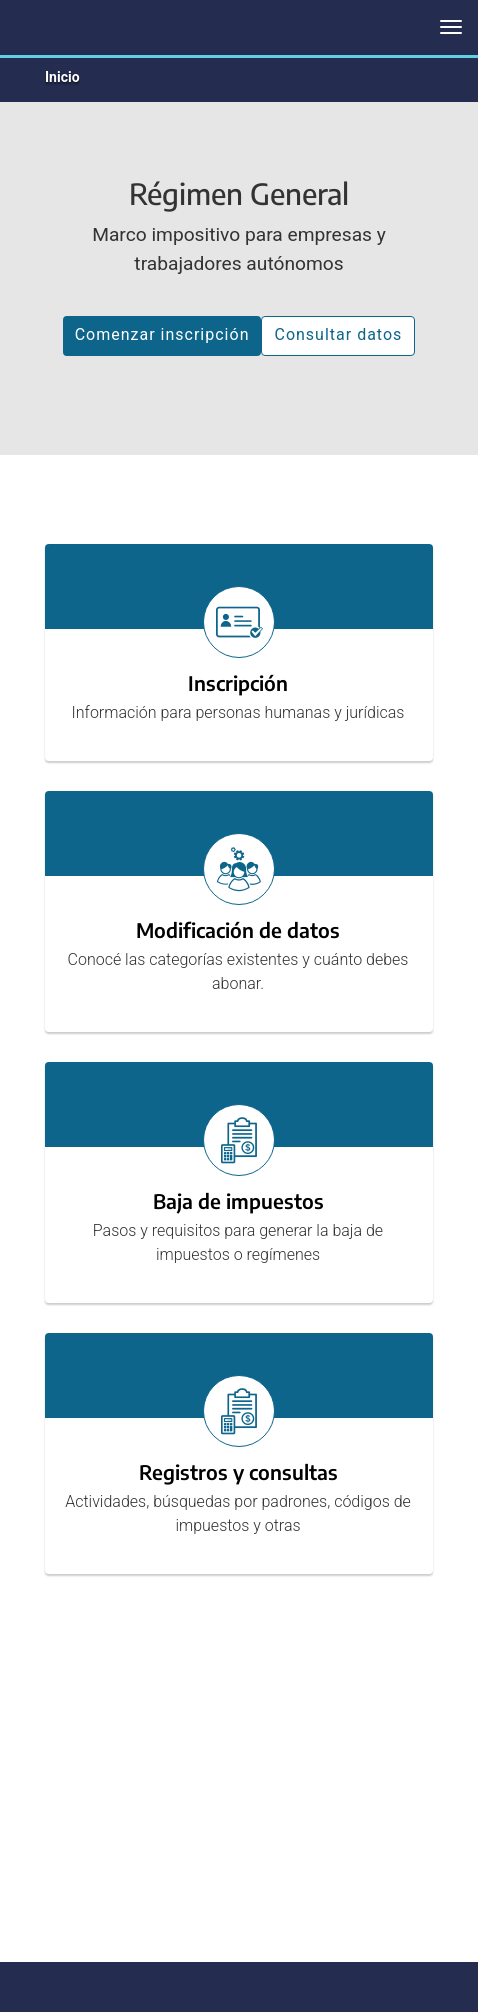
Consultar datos (338, 334)
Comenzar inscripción (162, 334)
